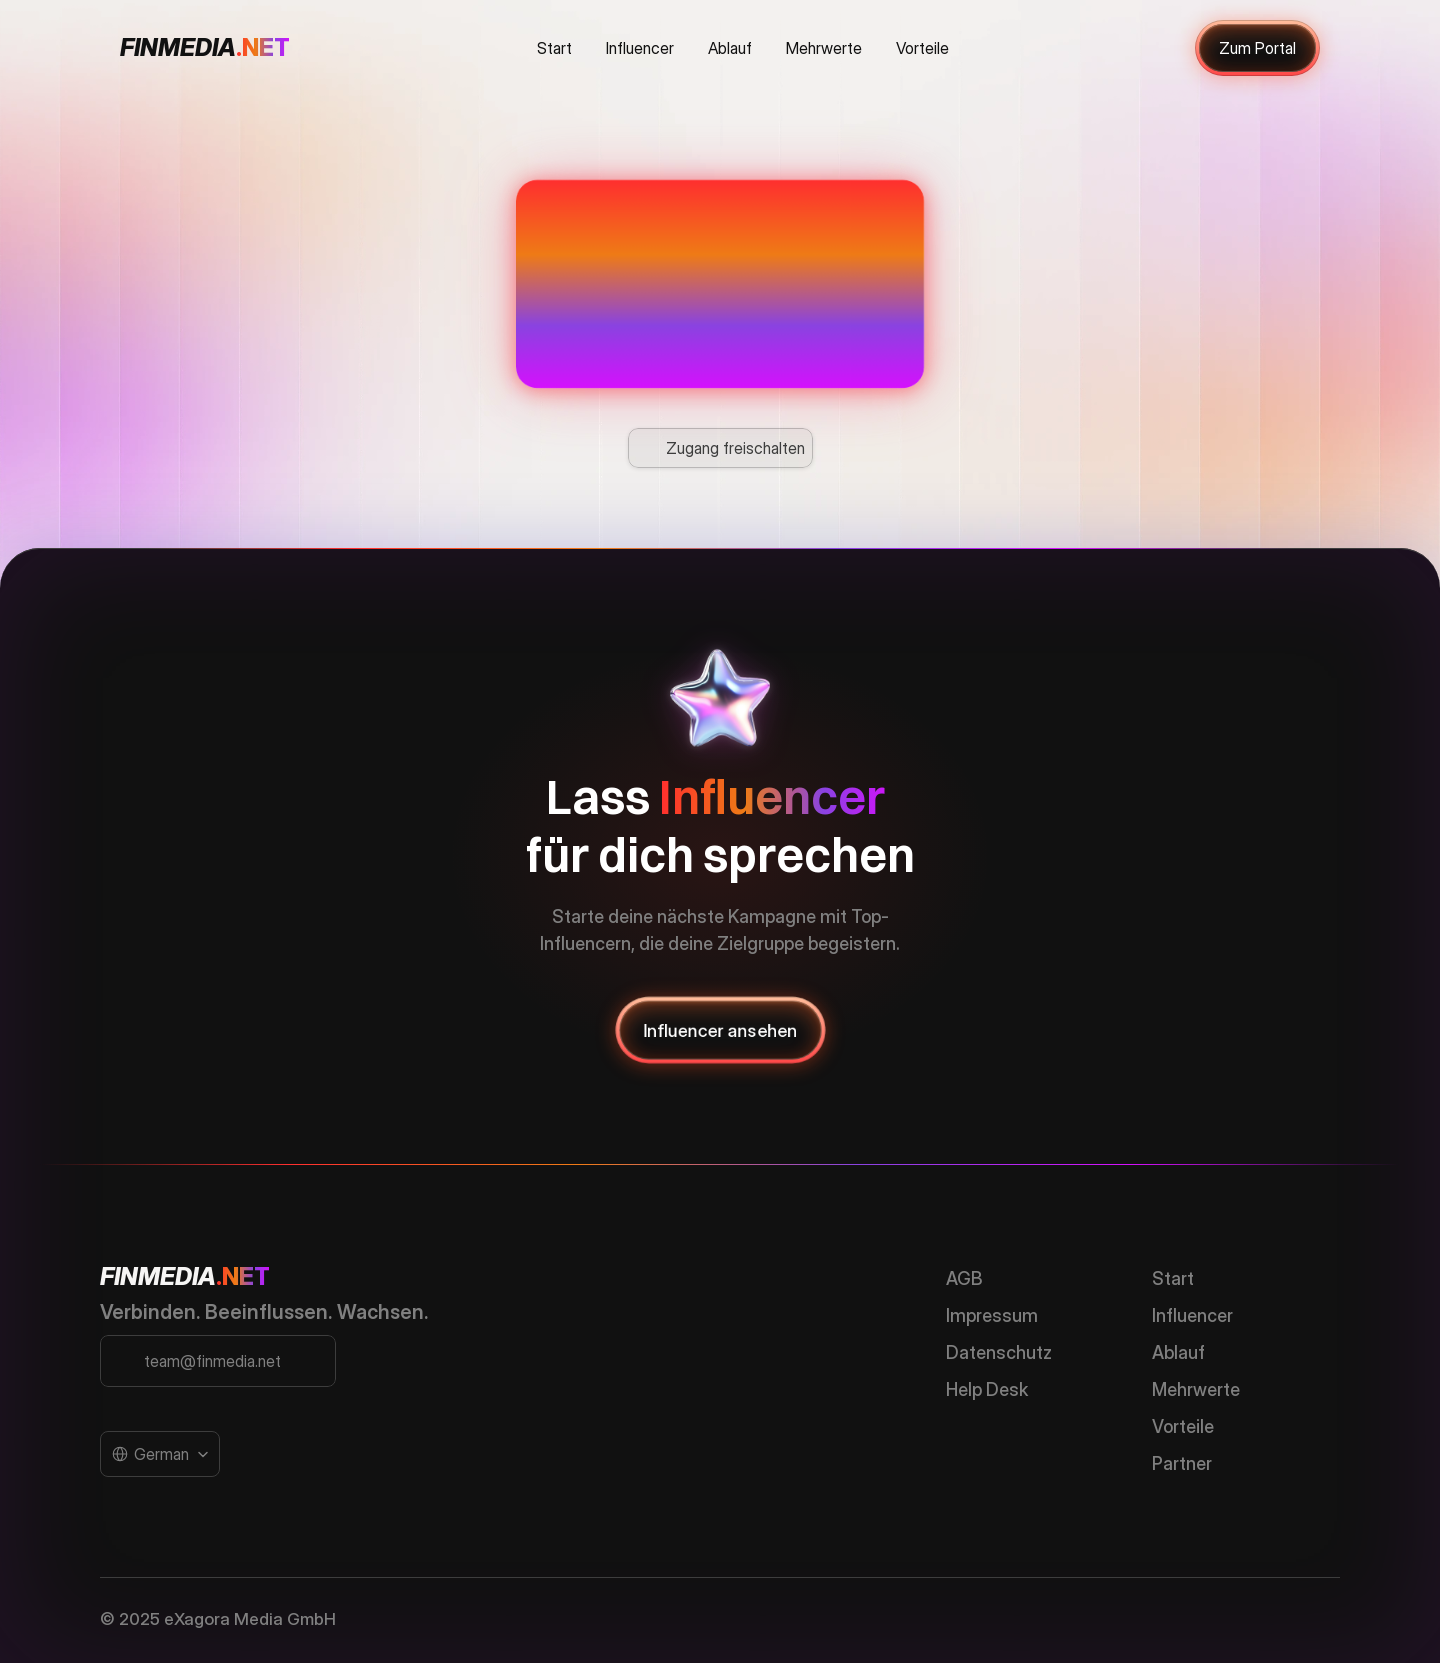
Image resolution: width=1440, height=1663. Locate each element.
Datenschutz (999, 1352)
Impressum (992, 1315)
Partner (1182, 1463)
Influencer (1192, 1315)
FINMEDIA (158, 1276)
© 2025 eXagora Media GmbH (218, 1619)
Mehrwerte (1196, 1389)
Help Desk (987, 1389)
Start (1173, 1278)
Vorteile (1183, 1426)
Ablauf (1178, 1352)
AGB (964, 1278)
